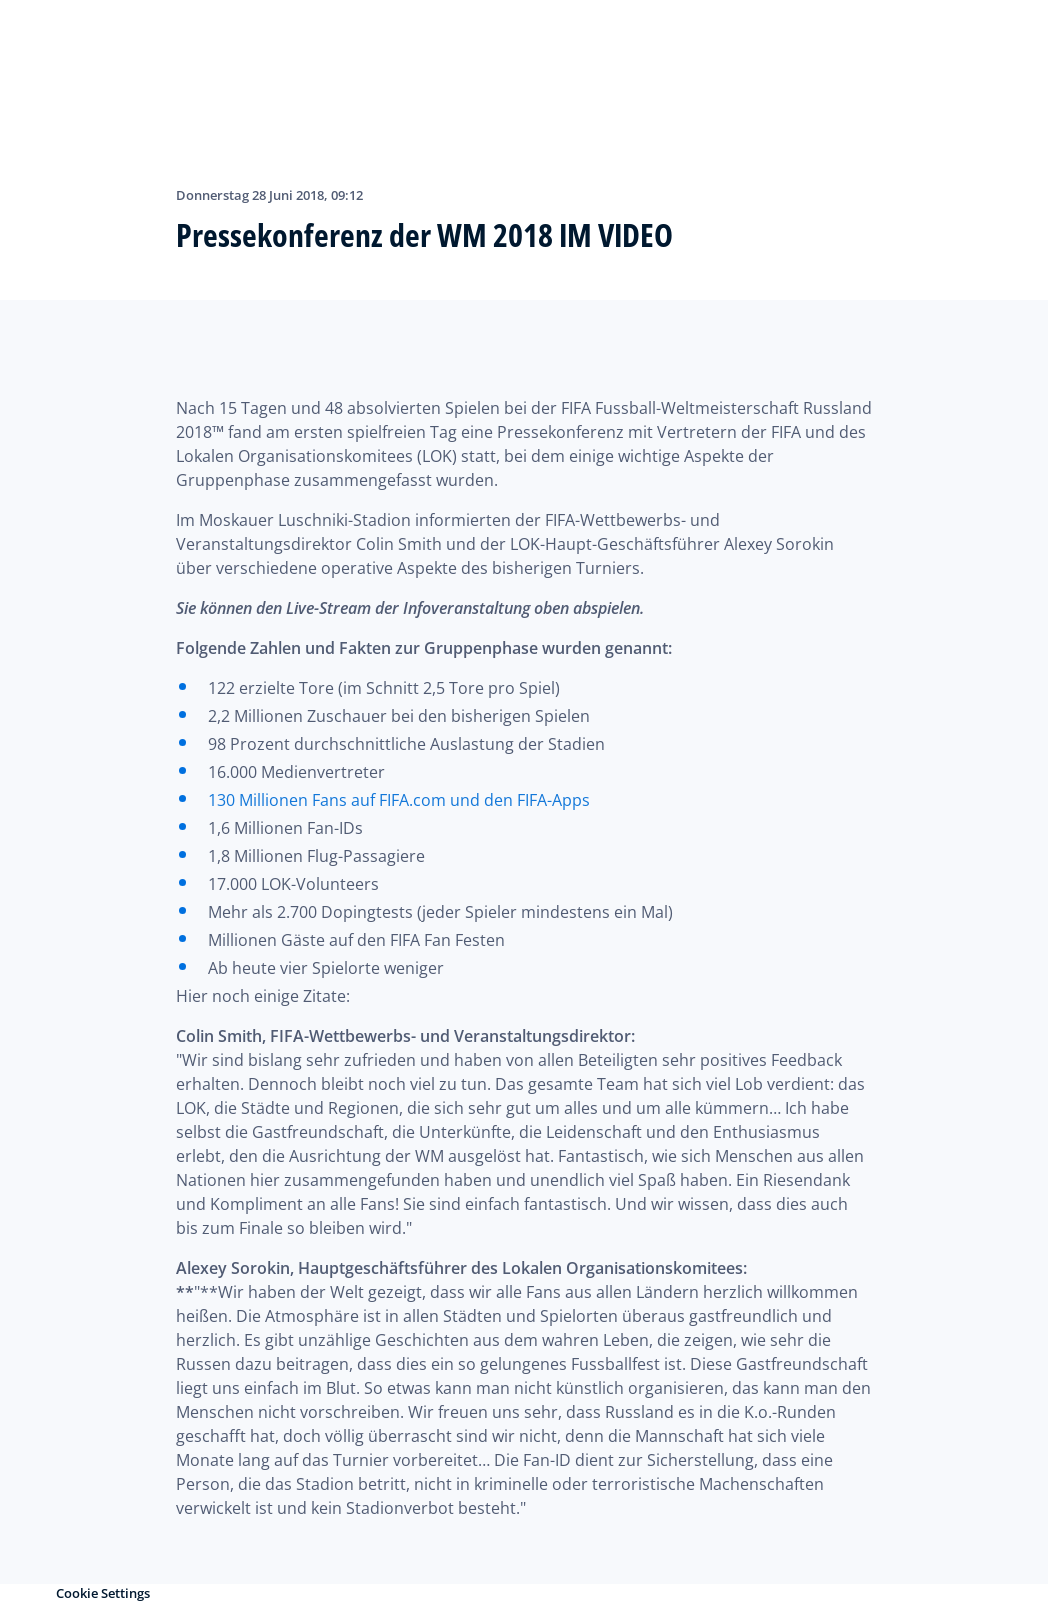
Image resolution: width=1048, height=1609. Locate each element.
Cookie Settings (103, 1593)
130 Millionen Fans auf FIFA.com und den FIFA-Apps (399, 800)
